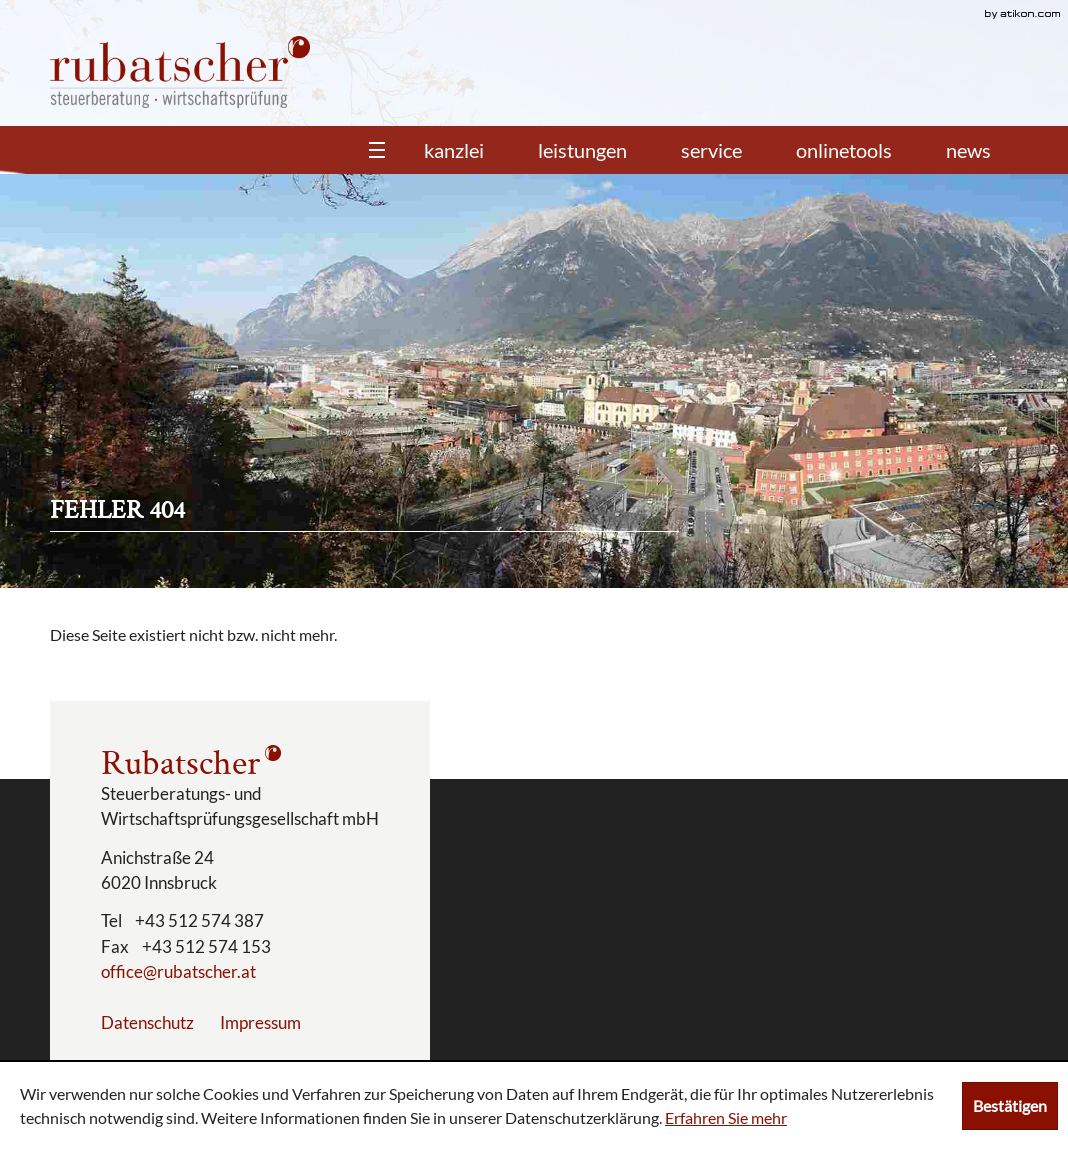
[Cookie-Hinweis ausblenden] (1010, 1106)
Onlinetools (844, 150)
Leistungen (582, 150)
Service (711, 150)
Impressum (260, 1022)
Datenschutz (147, 1022)
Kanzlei (454, 150)
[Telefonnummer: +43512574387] (199, 921)
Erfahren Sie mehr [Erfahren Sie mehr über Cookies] (726, 1117)
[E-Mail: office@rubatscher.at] (178, 971)
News (968, 150)
